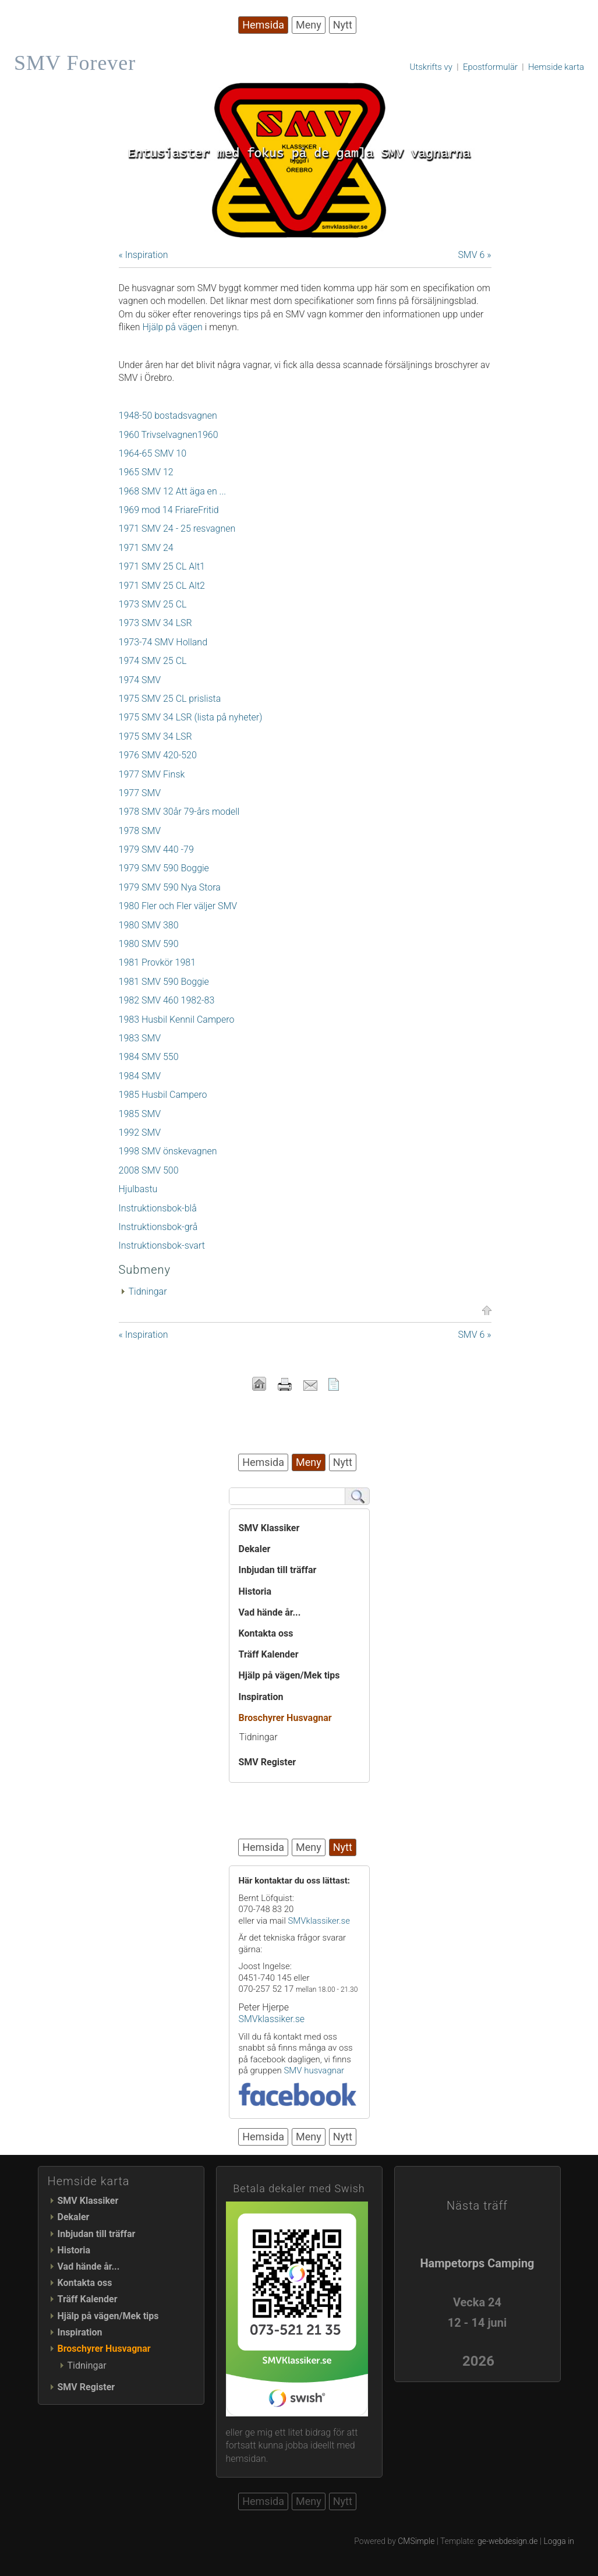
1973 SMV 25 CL (153, 604)
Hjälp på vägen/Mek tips (289, 1675)
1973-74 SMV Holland (163, 642)
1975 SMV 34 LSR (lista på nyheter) (191, 717)
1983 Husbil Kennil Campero (177, 1019)
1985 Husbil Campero (163, 1094)
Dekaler (255, 1548)
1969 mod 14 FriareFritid (169, 509)
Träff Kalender (269, 1654)
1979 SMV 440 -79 (156, 849)
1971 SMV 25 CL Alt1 (162, 566)
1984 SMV (140, 1076)
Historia (255, 1591)
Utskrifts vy (431, 67)
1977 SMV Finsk (152, 774)
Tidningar (148, 1291)
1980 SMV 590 (149, 943)
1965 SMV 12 (146, 472)
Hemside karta (556, 67)
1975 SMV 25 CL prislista (170, 698)
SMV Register (267, 1762)
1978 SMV (140, 830)
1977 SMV (140, 792)
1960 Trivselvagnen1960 (168, 434)
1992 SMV (140, 1132)
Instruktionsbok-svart (162, 1245)
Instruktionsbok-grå (158, 1226)
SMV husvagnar (314, 2070)
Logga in (558, 2541)
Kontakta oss (266, 1633)
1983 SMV (140, 1038)
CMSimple (416, 2541)
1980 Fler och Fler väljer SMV (178, 905)
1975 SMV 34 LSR (155, 736)
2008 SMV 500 (149, 1170)
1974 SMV (140, 679)
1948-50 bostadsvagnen (168, 415)
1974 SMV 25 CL (153, 660)
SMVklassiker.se (318, 1921)
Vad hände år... (270, 1612)
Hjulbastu (138, 1189)
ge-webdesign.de (507, 2541)
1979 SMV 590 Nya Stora (170, 887)
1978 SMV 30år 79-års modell (179, 811)
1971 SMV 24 (146, 547)
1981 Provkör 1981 (157, 962)
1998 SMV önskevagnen (168, 1151)
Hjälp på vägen (172, 327)
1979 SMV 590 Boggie (164, 868)
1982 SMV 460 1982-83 (167, 1000)
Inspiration (261, 1696)
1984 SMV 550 (149, 1056)
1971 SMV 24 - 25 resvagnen (177, 528)
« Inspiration (143, 254)
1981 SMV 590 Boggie (164, 981)
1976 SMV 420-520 (158, 755)
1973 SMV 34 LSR (155, 622)
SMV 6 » (474, 254)
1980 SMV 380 (149, 925)
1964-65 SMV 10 (153, 453)
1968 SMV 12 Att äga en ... (173, 491)
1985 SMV (140, 1113)
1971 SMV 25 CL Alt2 (162, 585)
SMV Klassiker (269, 1527)
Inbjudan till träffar (278, 1569)
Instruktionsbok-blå (158, 1208)
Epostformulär (490, 67)
